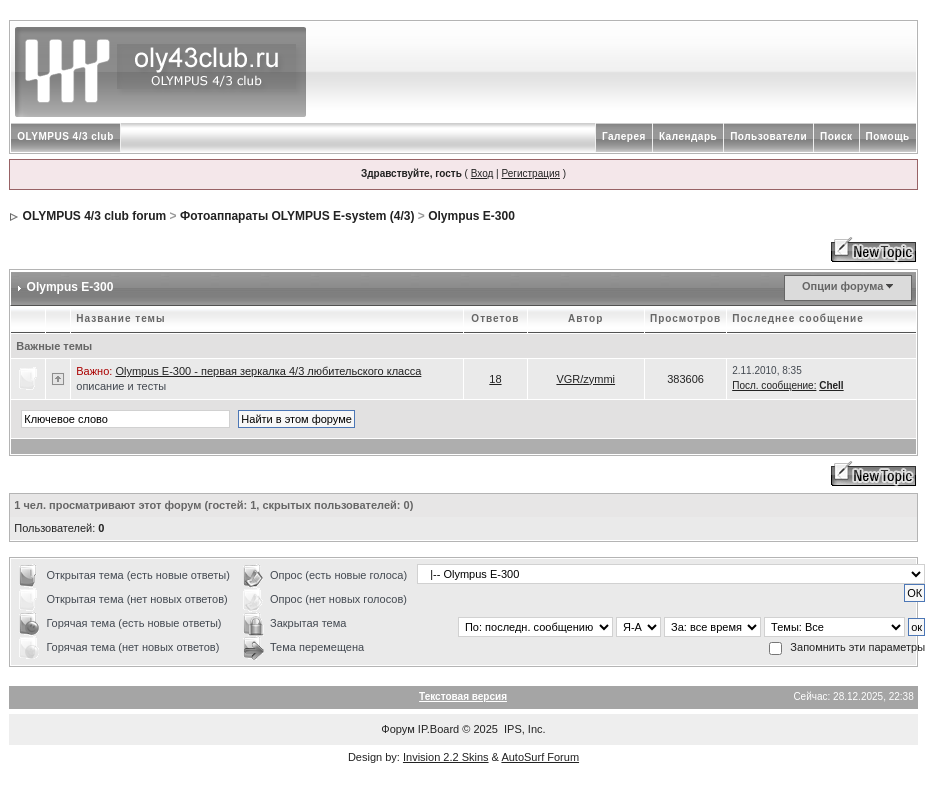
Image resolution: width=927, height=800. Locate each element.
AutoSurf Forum (540, 757)
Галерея (624, 136)
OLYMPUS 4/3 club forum (95, 216)
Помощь (888, 136)
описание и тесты (121, 386)
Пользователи (768, 136)
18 (495, 379)
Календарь (688, 136)
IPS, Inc (523, 729)
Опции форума (842, 286)
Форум (397, 729)
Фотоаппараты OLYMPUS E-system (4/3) (297, 216)
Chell (831, 385)
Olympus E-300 (471, 216)
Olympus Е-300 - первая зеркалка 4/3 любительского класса (268, 371)
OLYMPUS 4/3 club (65, 136)
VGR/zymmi (585, 379)
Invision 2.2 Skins (446, 757)
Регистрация (530, 173)
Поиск (836, 136)
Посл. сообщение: (774, 385)
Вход (482, 173)
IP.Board (438, 729)
